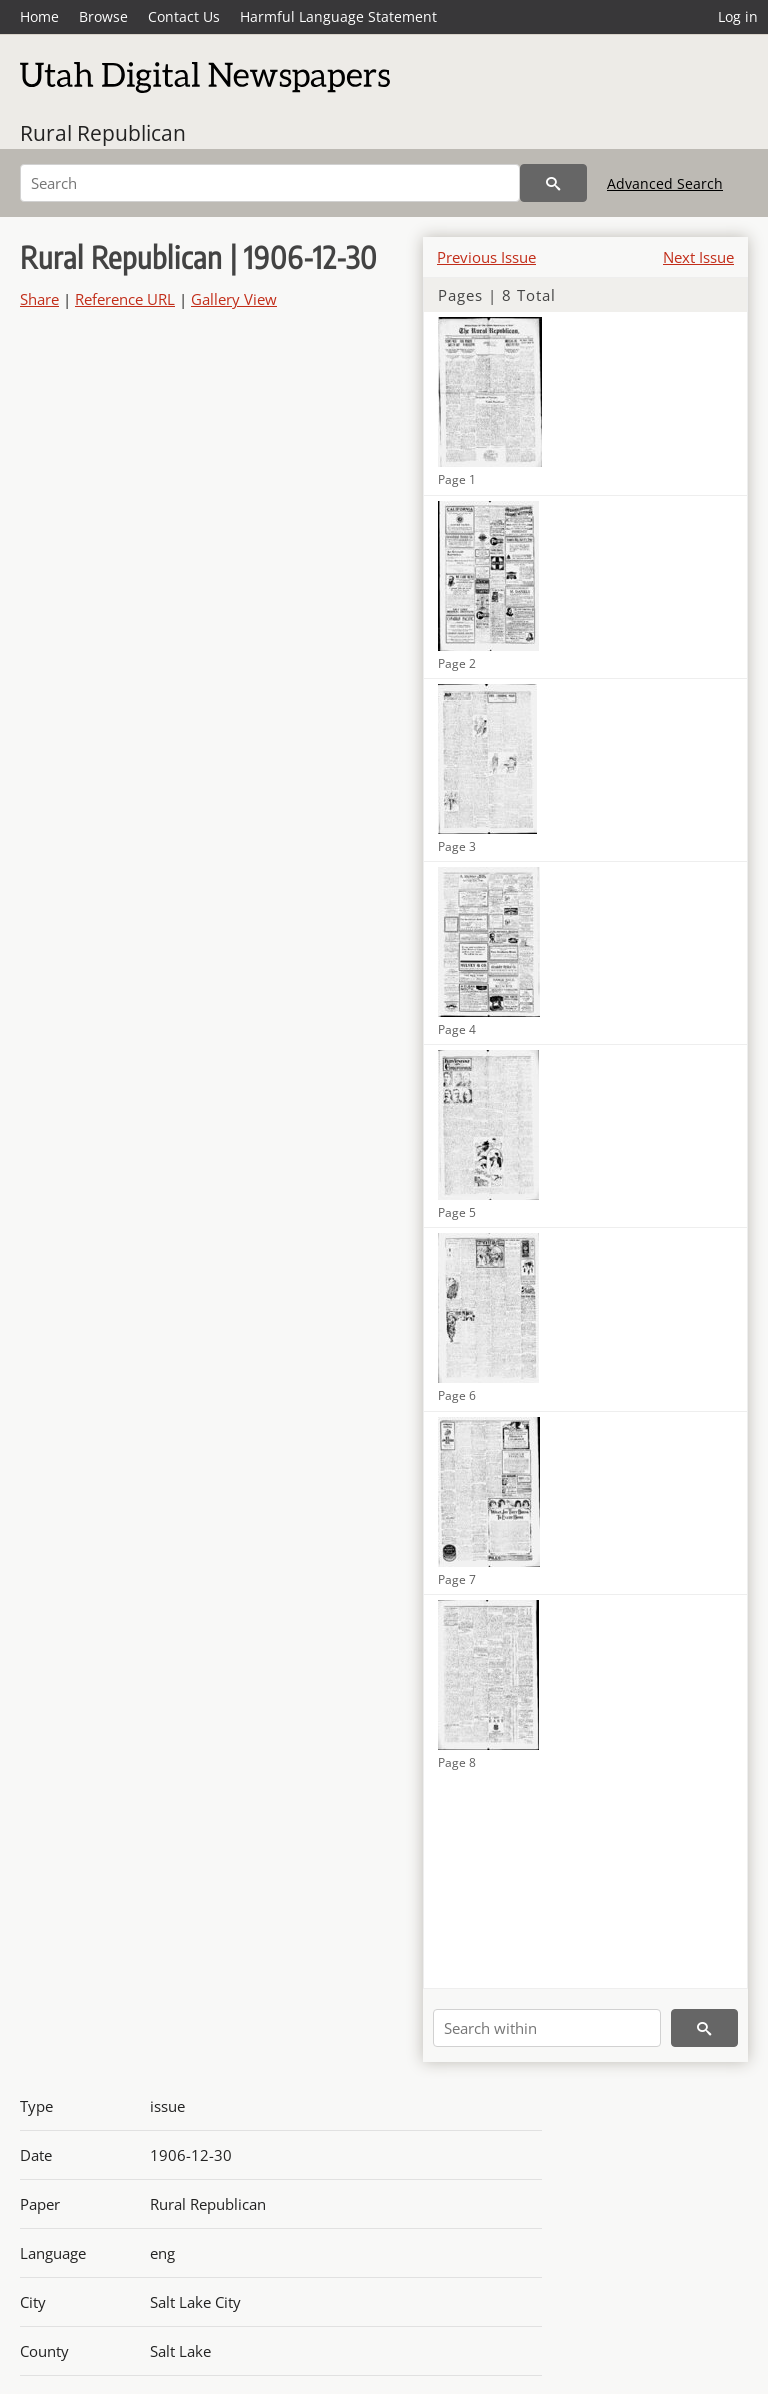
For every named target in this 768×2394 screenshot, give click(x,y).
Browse (103, 16)
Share (39, 299)
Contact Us (184, 16)
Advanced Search (665, 183)
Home (39, 16)
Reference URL (125, 299)
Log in (738, 16)
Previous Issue (486, 257)
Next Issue (698, 257)
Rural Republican (103, 133)
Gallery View (234, 299)
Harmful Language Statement (338, 16)
